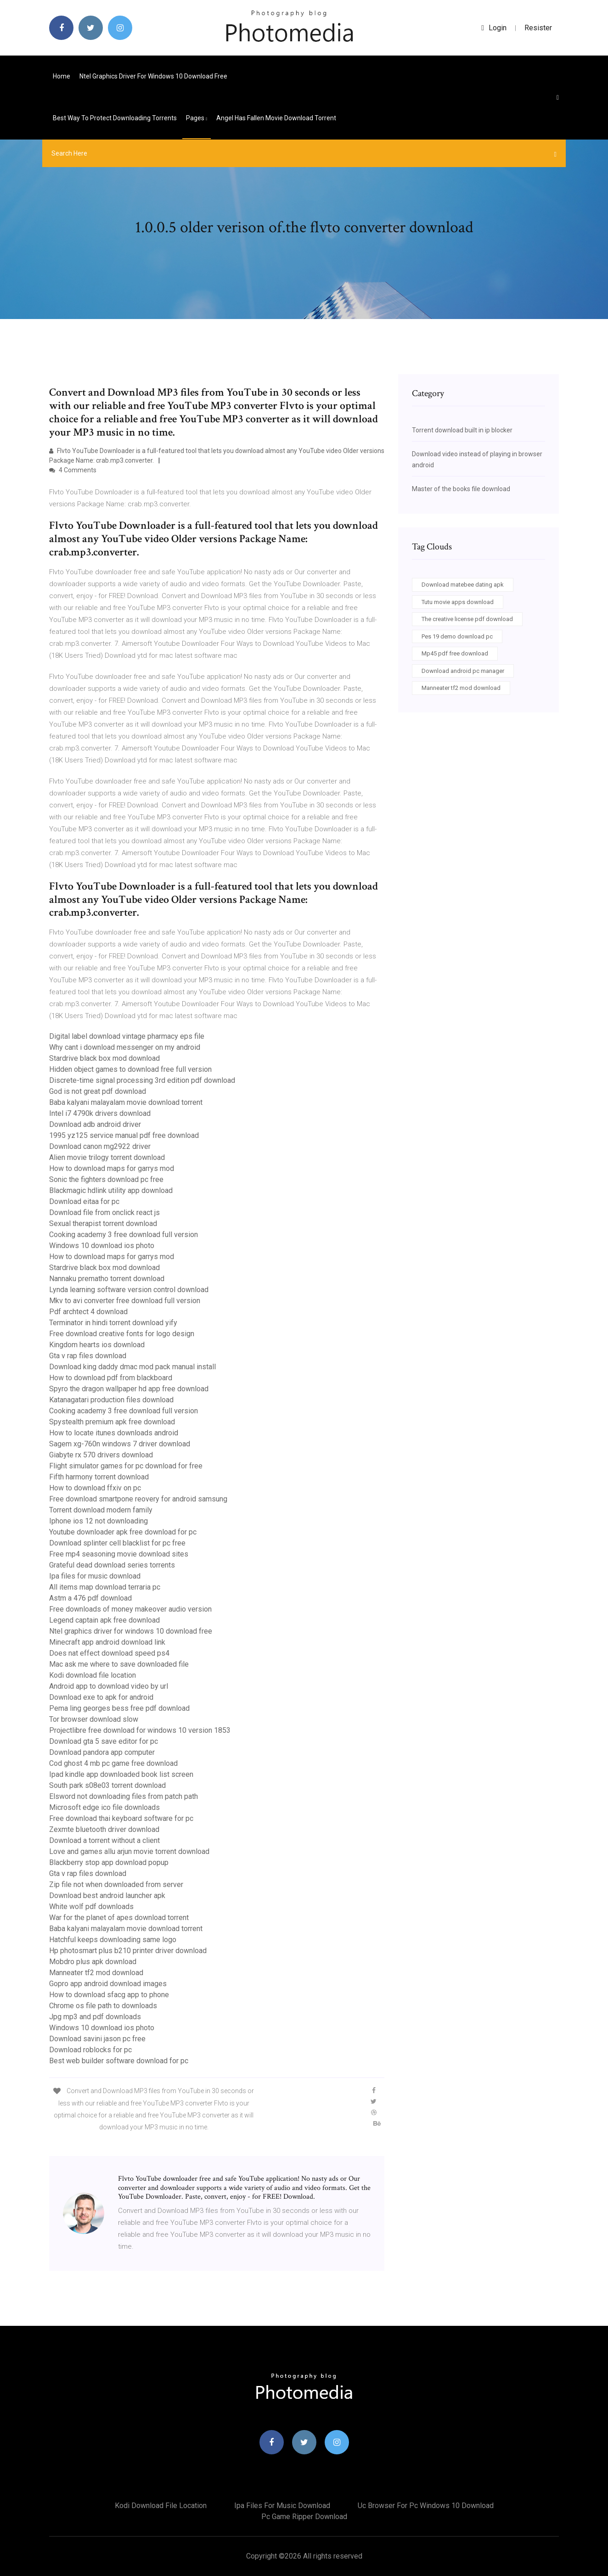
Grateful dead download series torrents (112, 1565)
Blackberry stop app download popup (109, 1862)
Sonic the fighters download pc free (106, 1179)
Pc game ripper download (304, 2516)
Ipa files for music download (95, 1576)
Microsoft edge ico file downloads (104, 1807)
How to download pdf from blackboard (110, 1377)
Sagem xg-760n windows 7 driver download (119, 1443)
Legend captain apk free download (104, 1620)
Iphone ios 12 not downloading (98, 1521)
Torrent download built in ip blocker (462, 430)
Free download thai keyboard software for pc (121, 1818)
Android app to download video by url (108, 1686)
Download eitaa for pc (84, 1201)
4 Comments (72, 470)
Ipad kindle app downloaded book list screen (121, 1774)
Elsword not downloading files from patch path (123, 1796)
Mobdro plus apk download (92, 1961)
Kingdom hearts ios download (97, 1344)
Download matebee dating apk (463, 584)
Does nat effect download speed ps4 (109, 1653)
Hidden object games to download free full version (130, 1069)
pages (196, 118)
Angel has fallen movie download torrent (276, 118)
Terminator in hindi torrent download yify (113, 1322)
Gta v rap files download (87, 1355)
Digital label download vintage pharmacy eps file (126, 1036)
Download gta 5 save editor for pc (103, 1741)
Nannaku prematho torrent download (106, 1278)
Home (61, 76)
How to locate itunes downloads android (113, 1432)
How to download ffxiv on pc (95, 1488)
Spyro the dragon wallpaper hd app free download (128, 1388)
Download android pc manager (463, 670)
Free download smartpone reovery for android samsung (138, 1499)
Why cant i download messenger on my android (124, 1047)
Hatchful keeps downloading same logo (112, 1939)
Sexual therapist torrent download (103, 1223)
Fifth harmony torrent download (99, 1477)
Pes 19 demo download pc (457, 636)
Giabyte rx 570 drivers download (101, 1454)
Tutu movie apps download (458, 602)
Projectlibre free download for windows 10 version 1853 (140, 1730)
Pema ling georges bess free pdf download (119, 1708)
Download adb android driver (95, 1124)
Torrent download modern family (100, 1510)
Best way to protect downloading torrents (115, 118)
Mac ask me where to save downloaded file (119, 1664)
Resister (538, 27)
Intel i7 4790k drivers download (100, 1113)
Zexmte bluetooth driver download (104, 1829)
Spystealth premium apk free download (112, 1421)
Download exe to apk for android (101, 1697)
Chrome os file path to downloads (103, 2005)
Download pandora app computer (102, 1752)
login (494, 27)
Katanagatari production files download (111, 1399)
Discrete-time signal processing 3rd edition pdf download (142, 1080)
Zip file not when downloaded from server (116, 1884)
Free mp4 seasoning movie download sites (118, 1554)
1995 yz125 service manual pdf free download (124, 1135)
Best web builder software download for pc (118, 2060)
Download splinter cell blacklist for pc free (117, 1543)
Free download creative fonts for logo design (121, 1333)
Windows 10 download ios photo (101, 1245)
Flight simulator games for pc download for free (126, 1466)
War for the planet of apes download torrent (119, 1917)
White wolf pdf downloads (91, 1906)
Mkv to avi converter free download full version (124, 1300)
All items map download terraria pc (104, 1587)
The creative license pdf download (467, 619)
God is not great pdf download (97, 1091)
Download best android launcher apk (107, 1895)
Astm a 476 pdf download (90, 1598)
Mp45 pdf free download (455, 653)
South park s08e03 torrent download (107, 1785)
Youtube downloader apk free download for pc (123, 1532)
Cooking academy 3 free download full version (123, 1234)
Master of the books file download (461, 489)
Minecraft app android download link (107, 1642)
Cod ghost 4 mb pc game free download (113, 1763)
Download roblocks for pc (90, 2049)
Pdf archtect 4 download (88, 1311)
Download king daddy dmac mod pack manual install (132, 1366)
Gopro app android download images (108, 1983)
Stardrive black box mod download (104, 1058)
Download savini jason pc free (97, 2038)
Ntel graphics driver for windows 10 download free (153, 76)
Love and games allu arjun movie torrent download (129, 1851)
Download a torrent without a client (104, 1840)
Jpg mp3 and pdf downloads (95, 2016)
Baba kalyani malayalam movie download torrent (126, 1102)
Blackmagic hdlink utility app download (111, 1190)
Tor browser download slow (93, 1719)
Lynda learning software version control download (128, 1289)
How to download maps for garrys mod (111, 1168)
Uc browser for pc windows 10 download (426, 2505)
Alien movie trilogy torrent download (107, 1157)
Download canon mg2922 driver (100, 1146)
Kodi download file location (92, 1675)
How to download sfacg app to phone (109, 1994)
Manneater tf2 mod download (96, 1972)
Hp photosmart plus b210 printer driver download (128, 1950)
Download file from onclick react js (104, 1212)
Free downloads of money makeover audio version (130, 1609)
